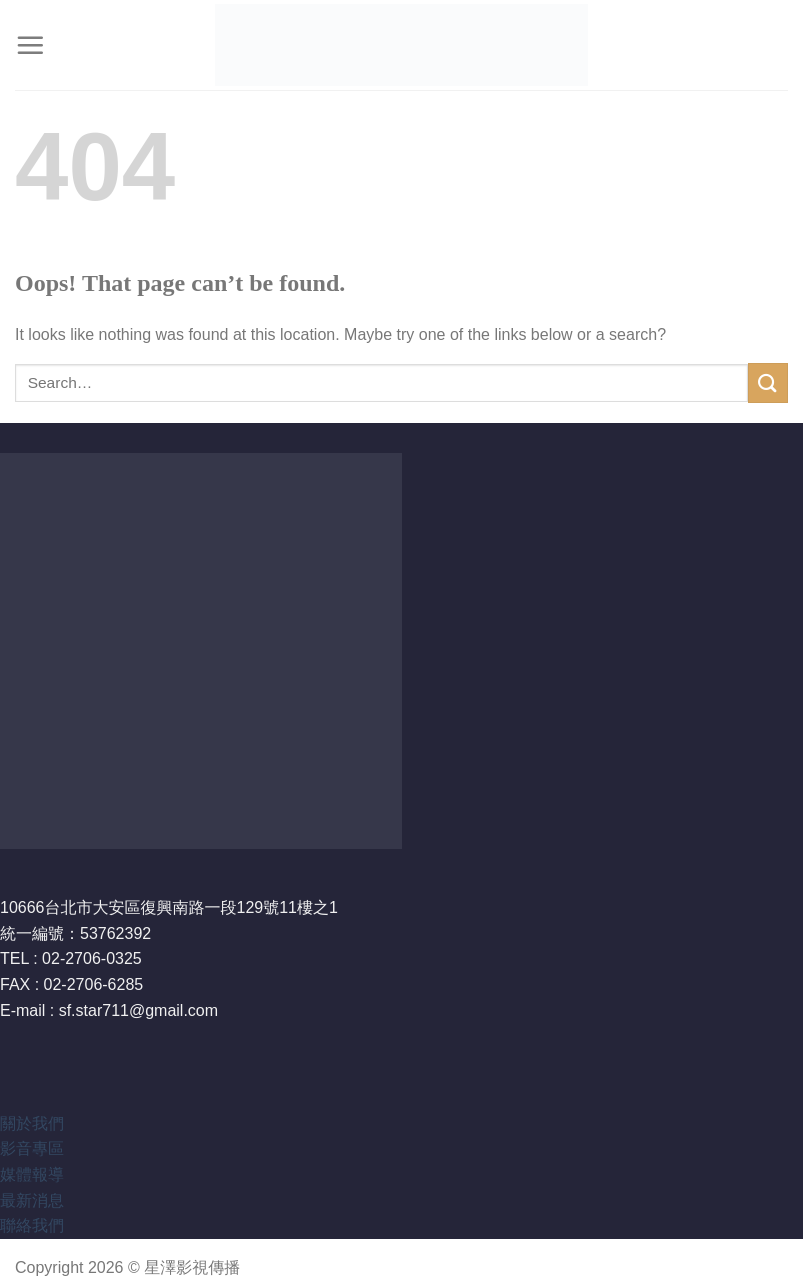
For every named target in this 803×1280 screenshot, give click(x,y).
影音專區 (32, 1148)
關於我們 (32, 1123)
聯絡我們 (32, 1225)
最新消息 (32, 1200)
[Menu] (30, 45)
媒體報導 (32, 1174)
